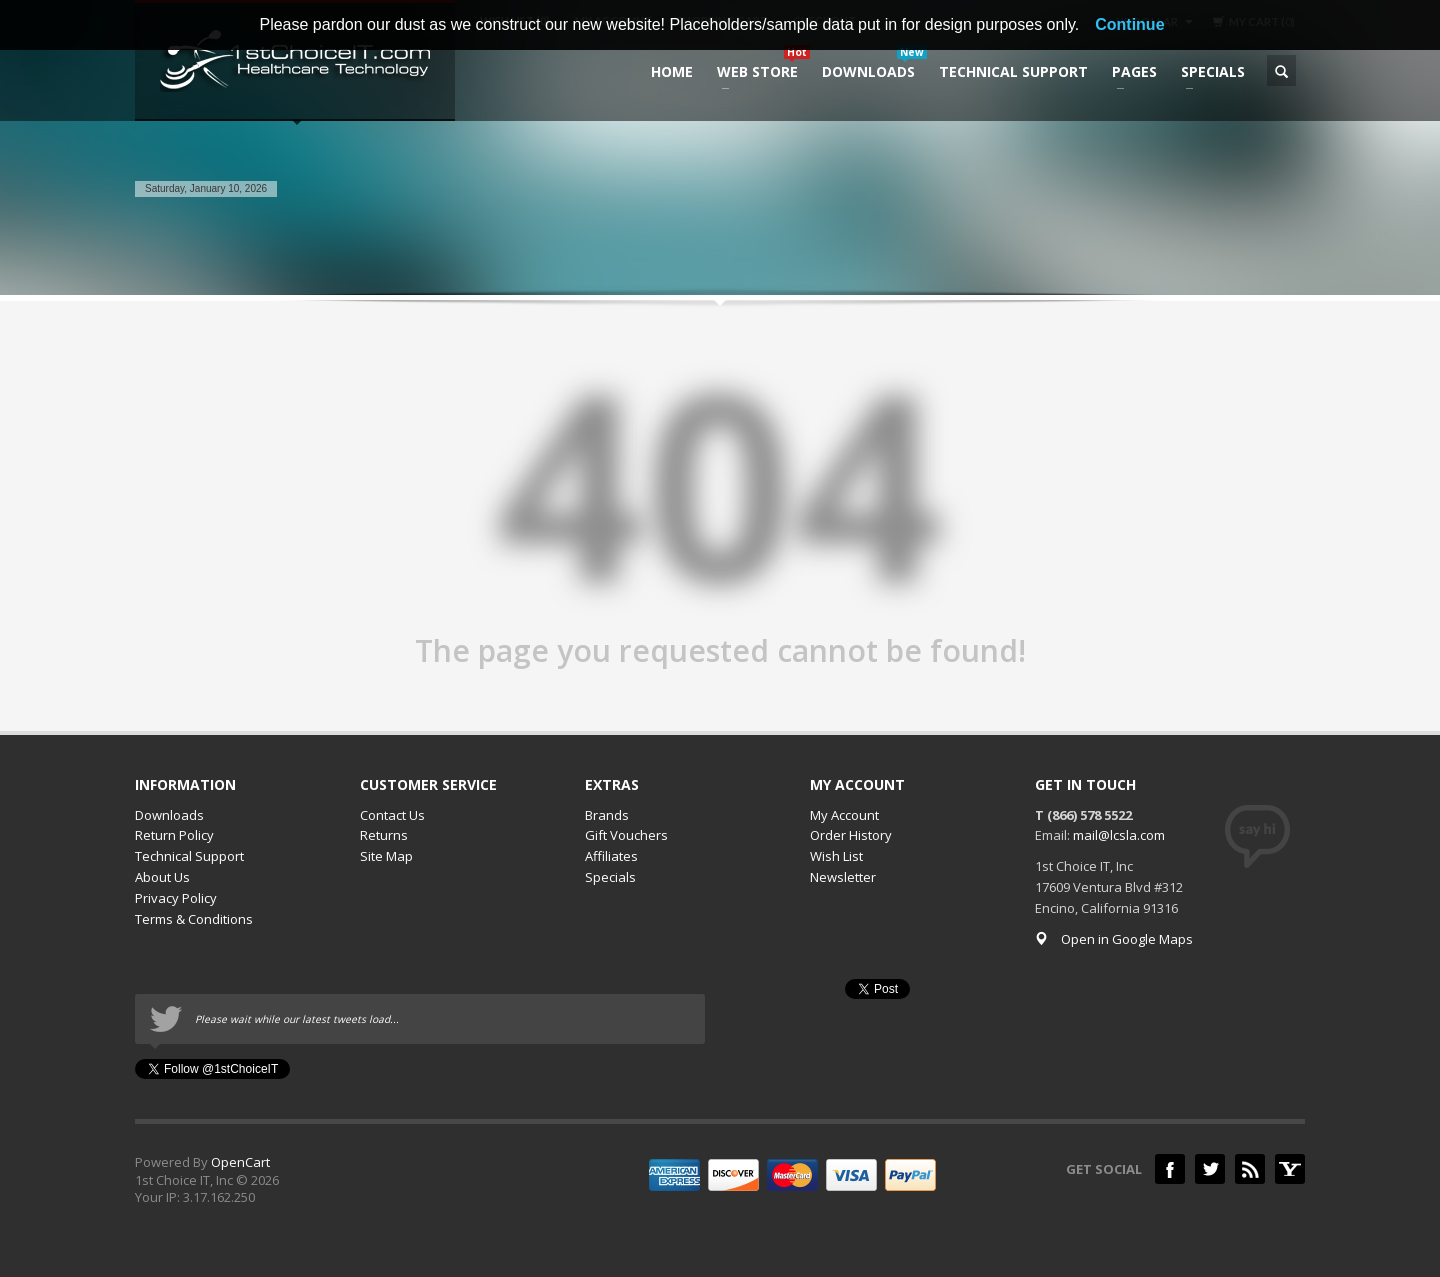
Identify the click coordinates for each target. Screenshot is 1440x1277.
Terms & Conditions (194, 919)
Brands (607, 815)
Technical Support (189, 856)
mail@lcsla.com (1119, 835)
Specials (610, 877)
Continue (1129, 24)
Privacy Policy (176, 898)
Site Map (386, 856)
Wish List (836, 856)
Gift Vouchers (626, 835)
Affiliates (611, 856)
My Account (844, 815)
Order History (851, 835)
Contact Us (392, 815)
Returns (384, 835)
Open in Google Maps (1114, 939)
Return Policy (174, 835)
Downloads (169, 815)
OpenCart (240, 1162)
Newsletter (843, 877)
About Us (162, 877)
